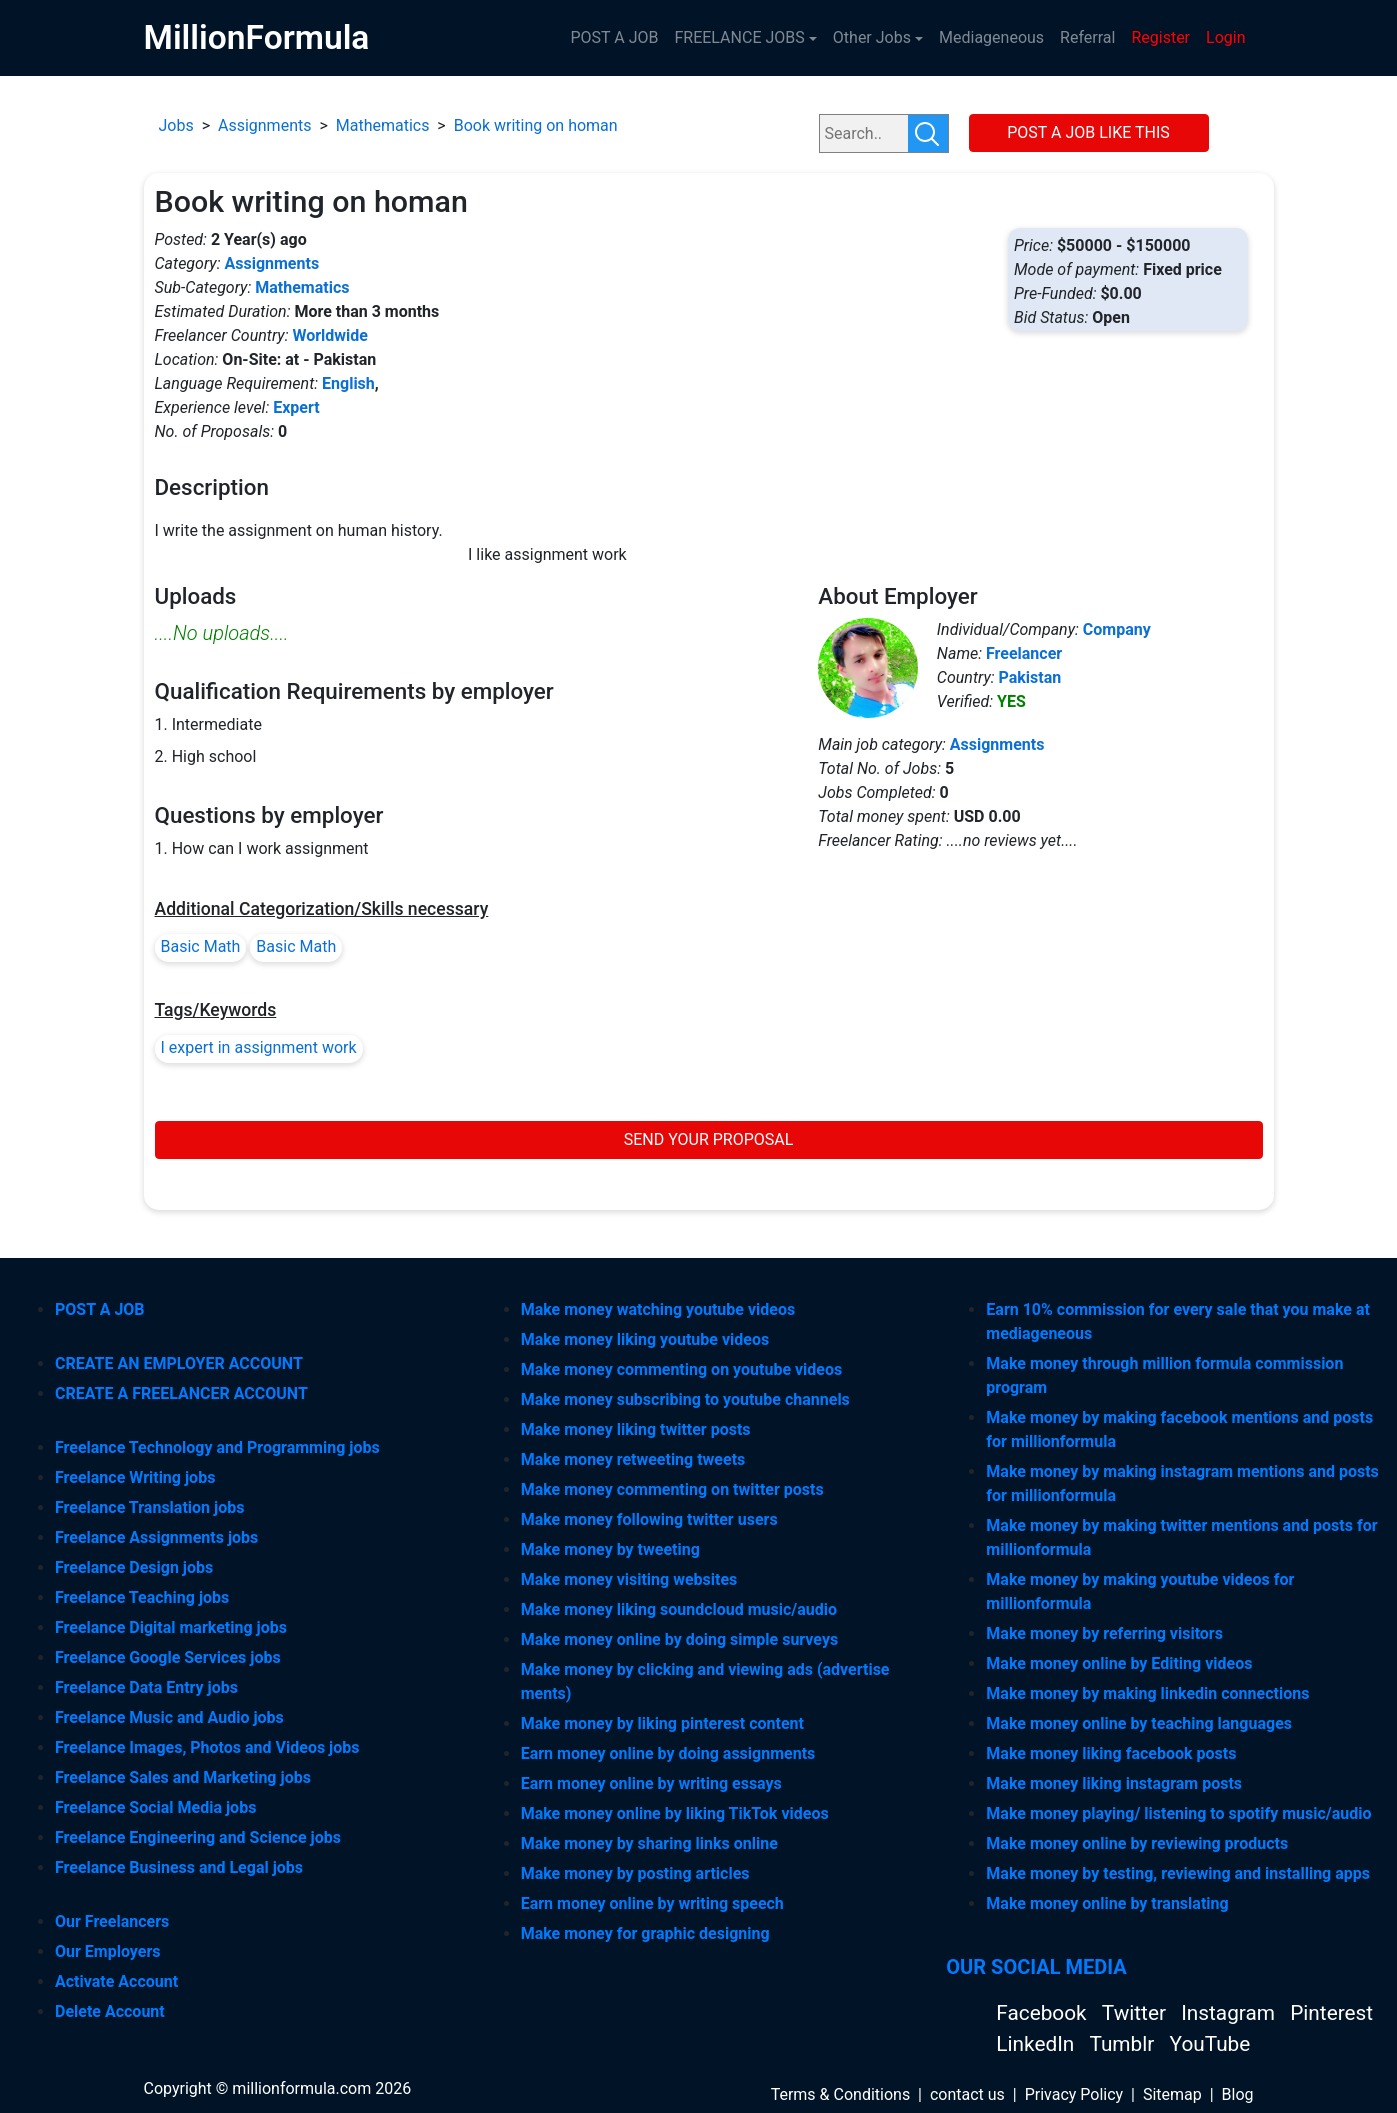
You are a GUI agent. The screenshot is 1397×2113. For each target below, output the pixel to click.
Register (1160, 37)
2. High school (206, 756)
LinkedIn (1037, 2044)
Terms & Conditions (841, 2094)
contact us (967, 2094)
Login (1225, 37)
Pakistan (1030, 677)
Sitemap (1172, 2094)
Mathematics (383, 125)
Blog (1238, 2094)
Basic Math (201, 946)
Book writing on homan (536, 125)
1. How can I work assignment (262, 848)
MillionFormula (257, 37)
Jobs (176, 125)
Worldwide (330, 335)
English (348, 383)
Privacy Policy (1074, 2094)
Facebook (1043, 2013)
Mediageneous (991, 37)
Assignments (265, 125)
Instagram (1230, 2013)
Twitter (1136, 2013)
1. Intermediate (208, 724)
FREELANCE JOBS (739, 37)
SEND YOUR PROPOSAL (709, 1139)
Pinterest (1331, 2013)
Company (1117, 629)
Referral (1087, 37)
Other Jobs (872, 37)
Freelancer (1024, 653)
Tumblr (1124, 2044)
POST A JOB (614, 37)
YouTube (1210, 2044)
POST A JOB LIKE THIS (1088, 132)
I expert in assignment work (259, 1047)
